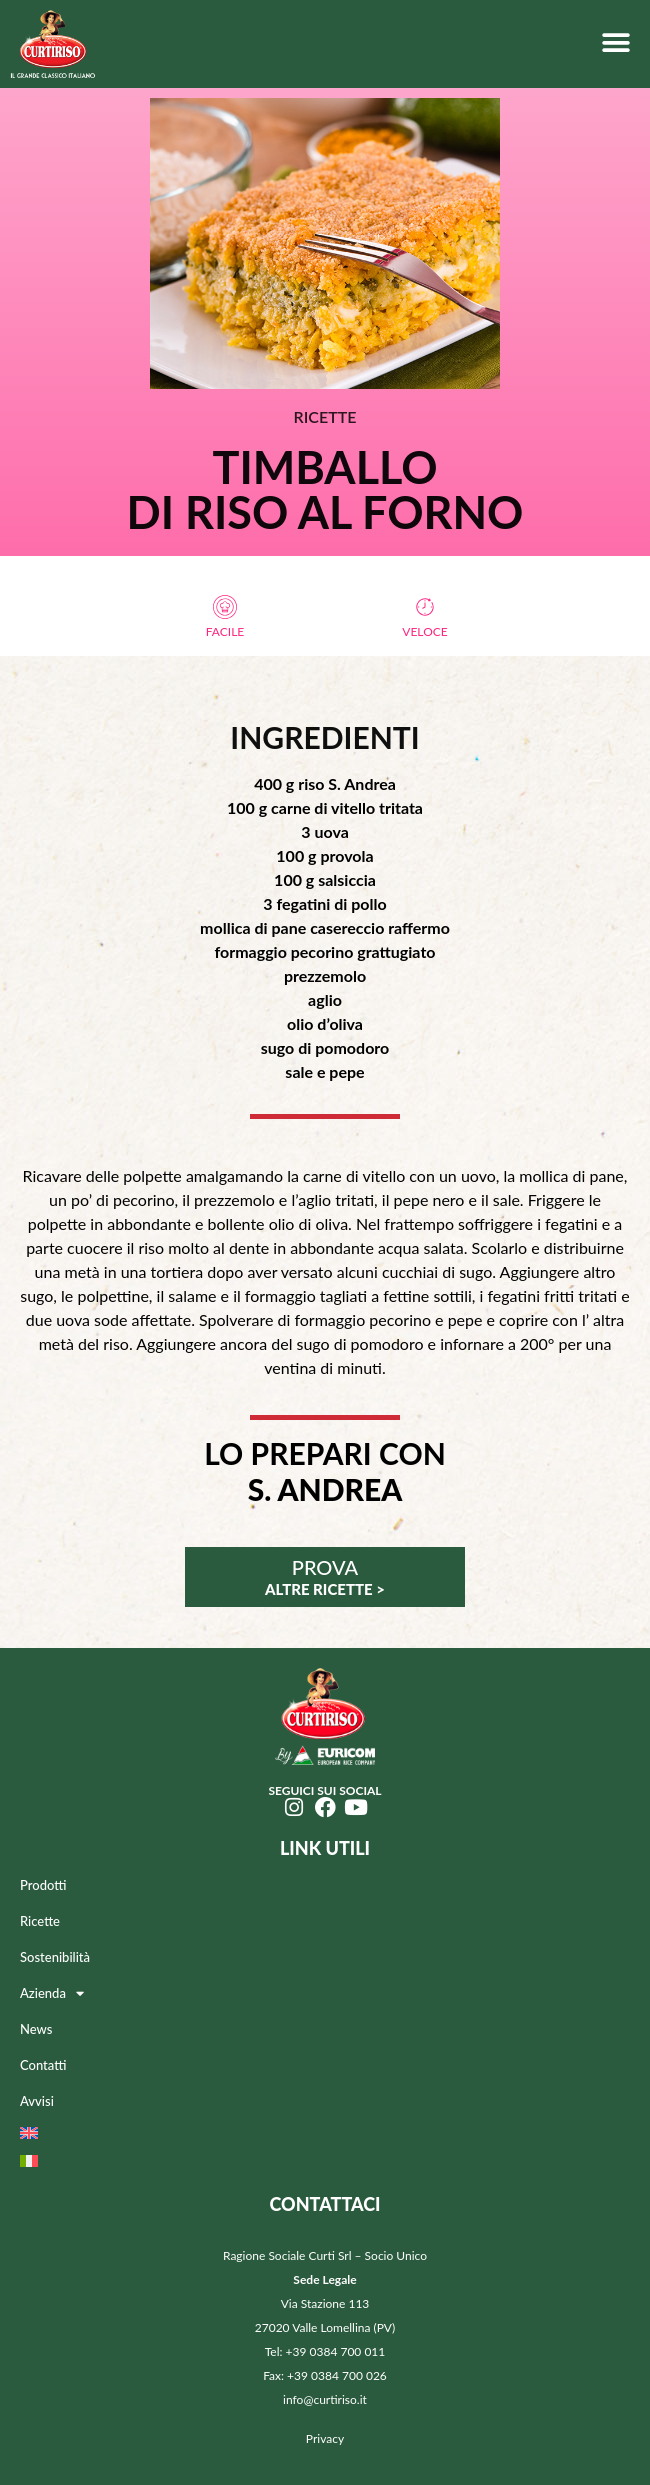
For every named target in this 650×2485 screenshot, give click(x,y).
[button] (615, 42)
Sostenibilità (55, 1957)
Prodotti (43, 1885)
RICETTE (325, 416)
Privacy (325, 2438)
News (36, 2029)
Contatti (43, 2065)
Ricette (40, 1921)
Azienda (52, 1993)
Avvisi (37, 2101)
